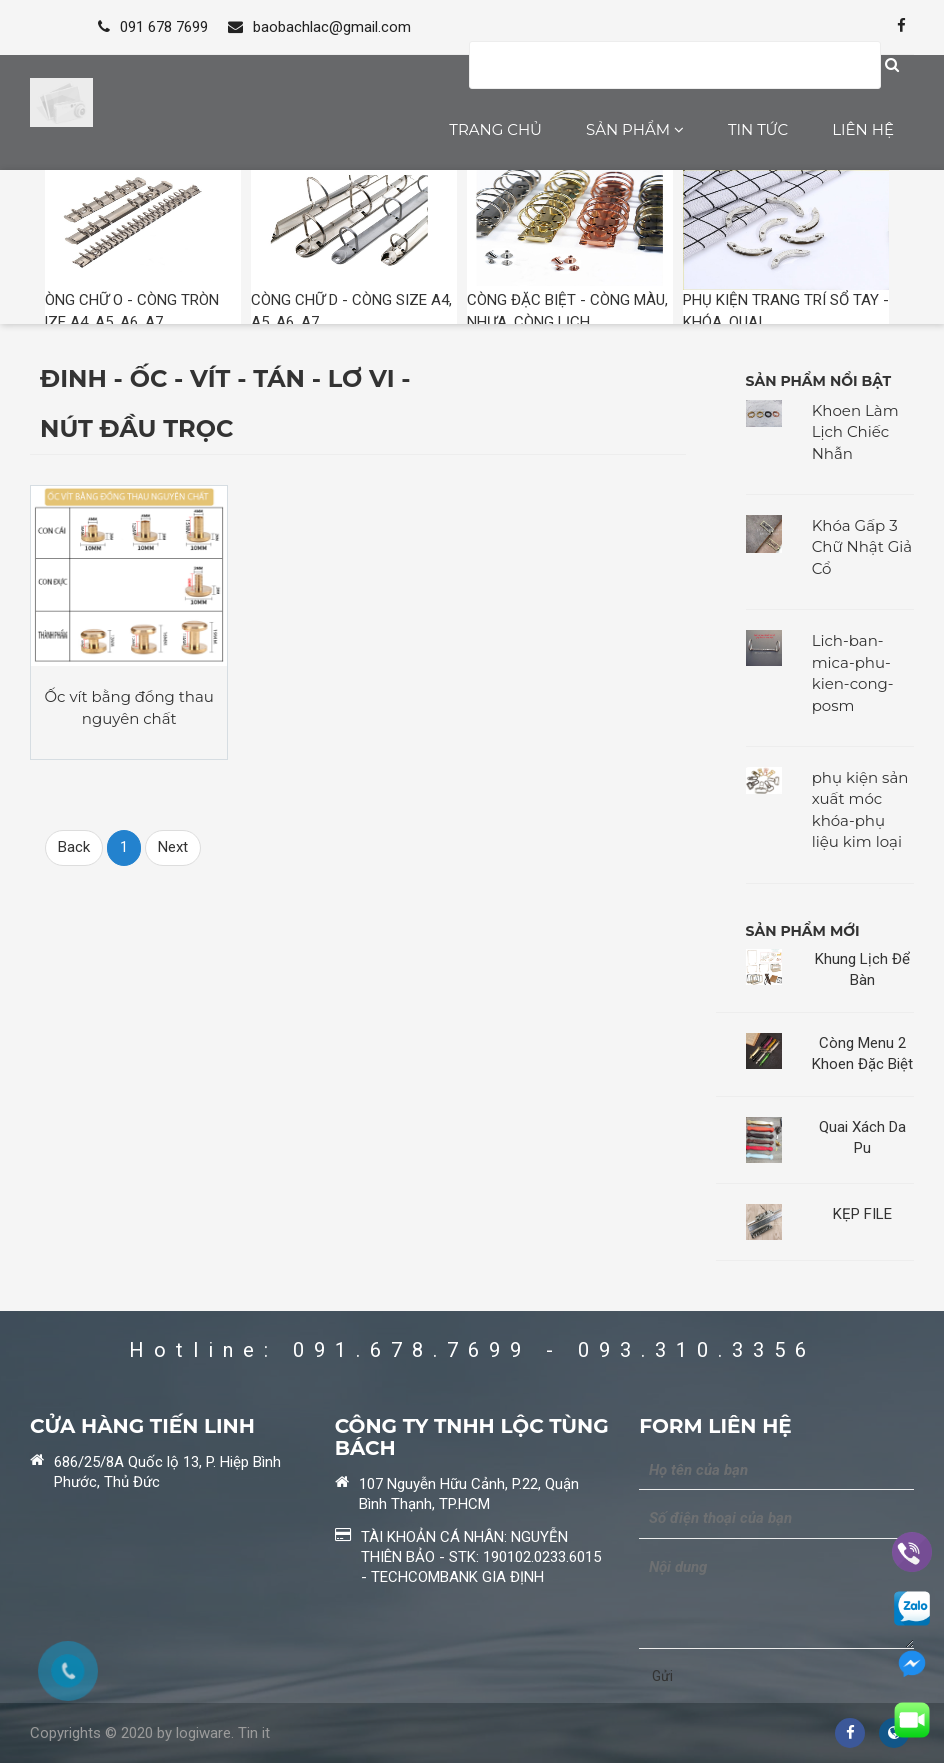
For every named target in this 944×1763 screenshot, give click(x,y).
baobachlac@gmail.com (319, 27)
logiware (203, 1733)
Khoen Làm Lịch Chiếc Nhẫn (855, 432)
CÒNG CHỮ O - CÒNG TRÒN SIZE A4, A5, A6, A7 (138, 250)
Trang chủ (495, 129)
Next (173, 847)
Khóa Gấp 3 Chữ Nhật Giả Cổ (862, 547)
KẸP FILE (862, 1214)
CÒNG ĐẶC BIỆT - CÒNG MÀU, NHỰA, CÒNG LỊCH (570, 250)
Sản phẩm (635, 129)
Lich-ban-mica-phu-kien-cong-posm (853, 672)
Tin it (254, 1733)
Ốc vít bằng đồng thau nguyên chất (129, 707)
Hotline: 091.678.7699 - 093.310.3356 (472, 1350)
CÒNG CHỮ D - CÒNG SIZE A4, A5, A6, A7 (354, 250)
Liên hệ (863, 129)
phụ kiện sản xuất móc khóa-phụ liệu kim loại (860, 809)
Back (74, 847)
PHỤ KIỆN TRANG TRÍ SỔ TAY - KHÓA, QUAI (786, 250)
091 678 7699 (153, 27)
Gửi (662, 1676)
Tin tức (758, 129)
